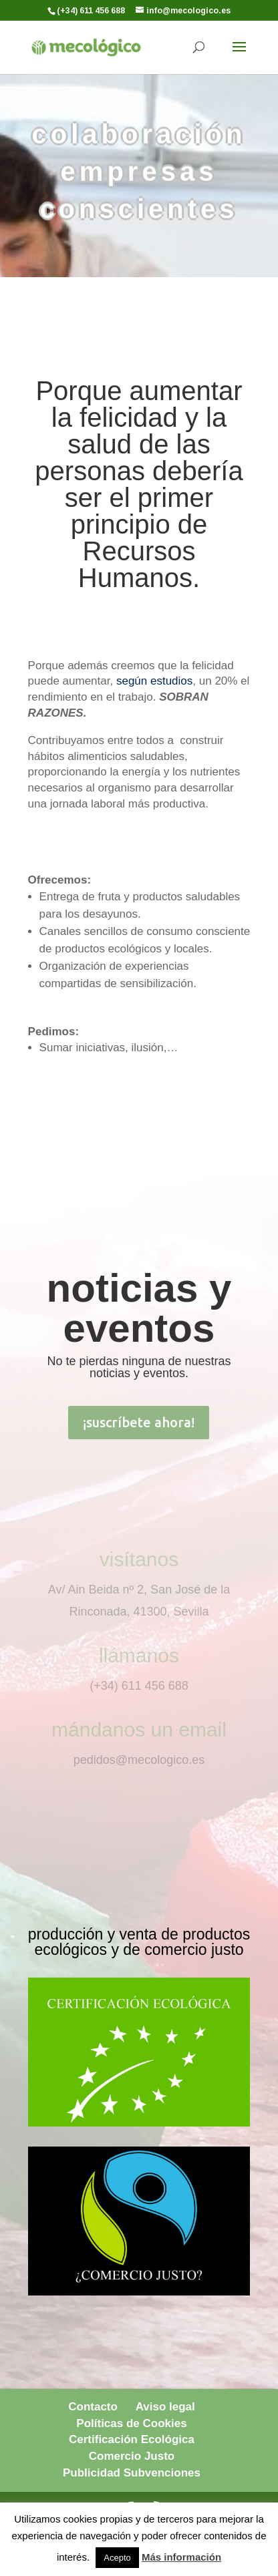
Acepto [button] (117, 2558)
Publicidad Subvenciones (131, 2472)
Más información (181, 2557)
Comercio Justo (131, 2456)
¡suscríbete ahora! (138, 1422)
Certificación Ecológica (131, 2439)
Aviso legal (165, 2406)
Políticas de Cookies (131, 2423)
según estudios (154, 681)
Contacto (93, 2406)
